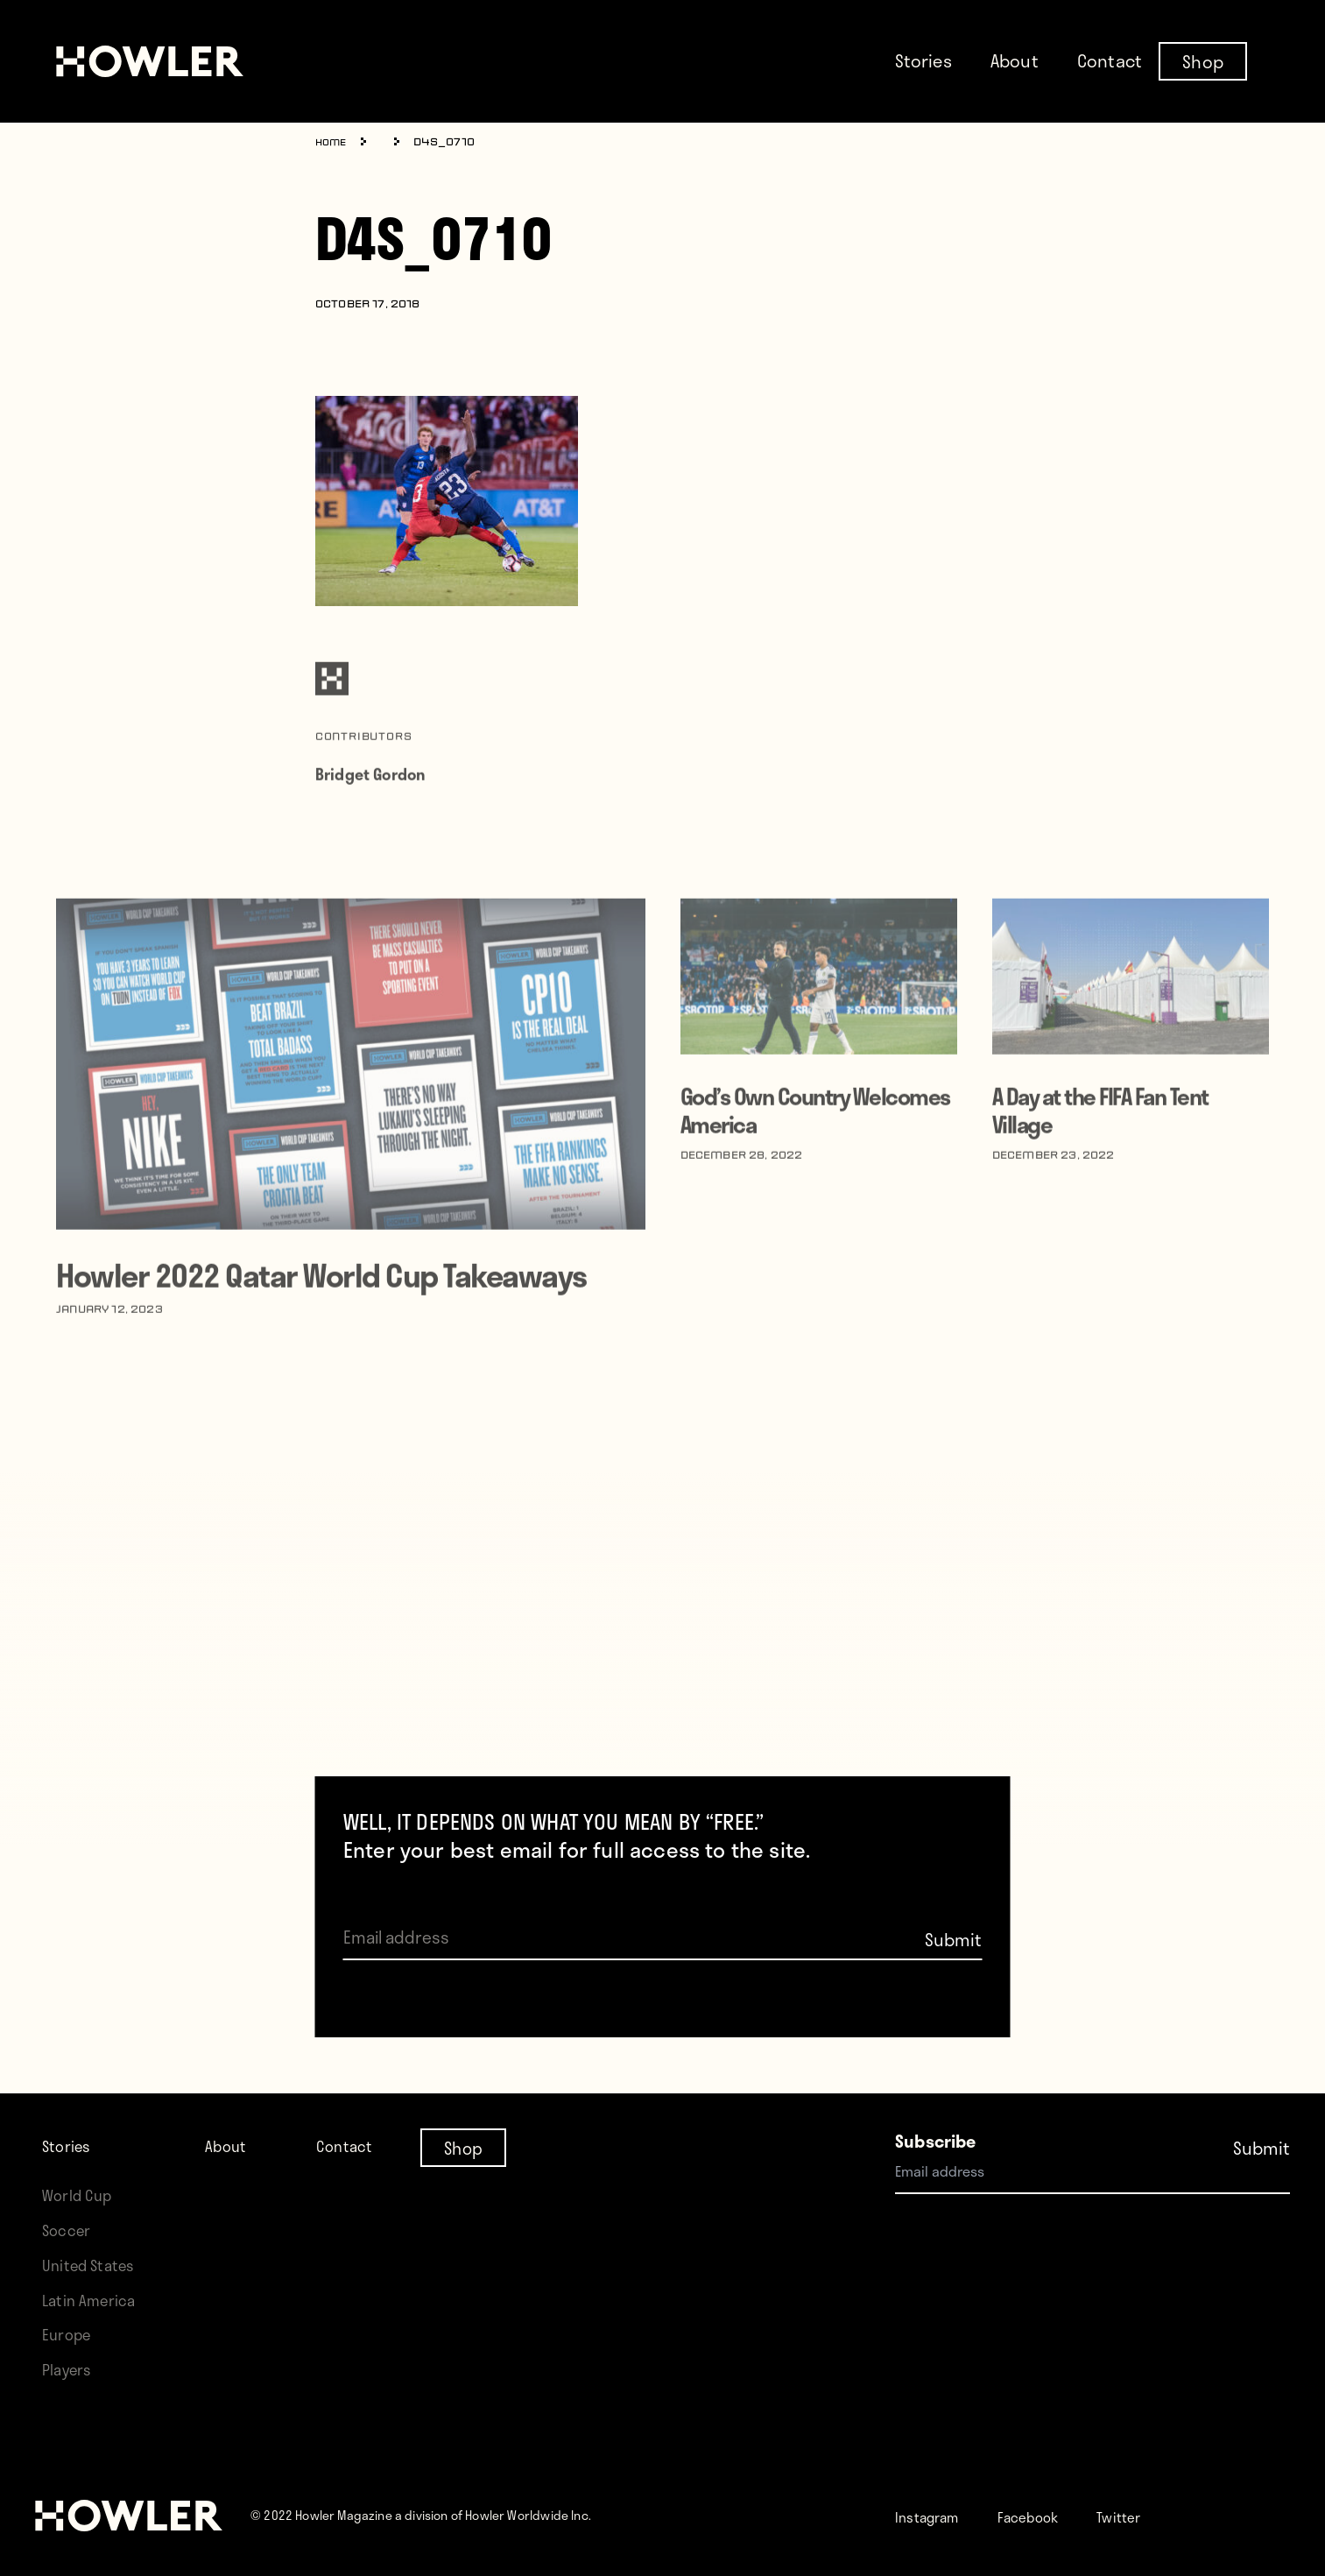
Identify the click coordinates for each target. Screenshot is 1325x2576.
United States (93, 2264)
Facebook (1050, 2516)
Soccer (69, 2229)
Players (70, 2369)
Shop (1202, 60)
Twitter (1152, 2516)
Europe (69, 2334)
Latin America (93, 2299)
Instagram (935, 2516)
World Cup (81, 2194)
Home (333, 143)
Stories (923, 60)
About (1014, 60)
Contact (1109, 60)
